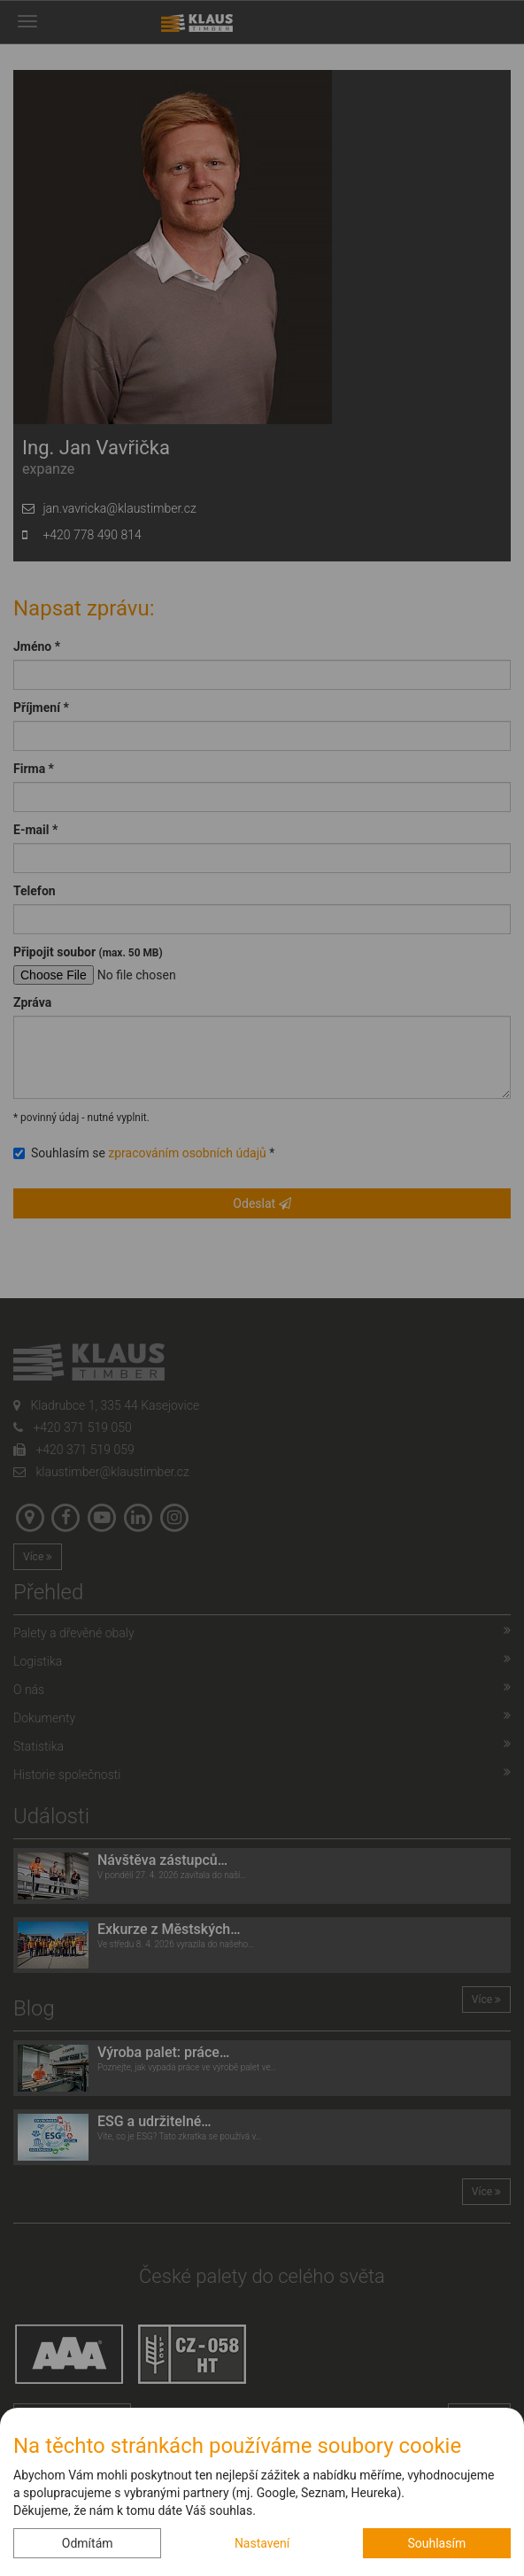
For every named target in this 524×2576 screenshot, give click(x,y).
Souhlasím (436, 2543)
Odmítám (87, 2543)
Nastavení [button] (262, 2543)
